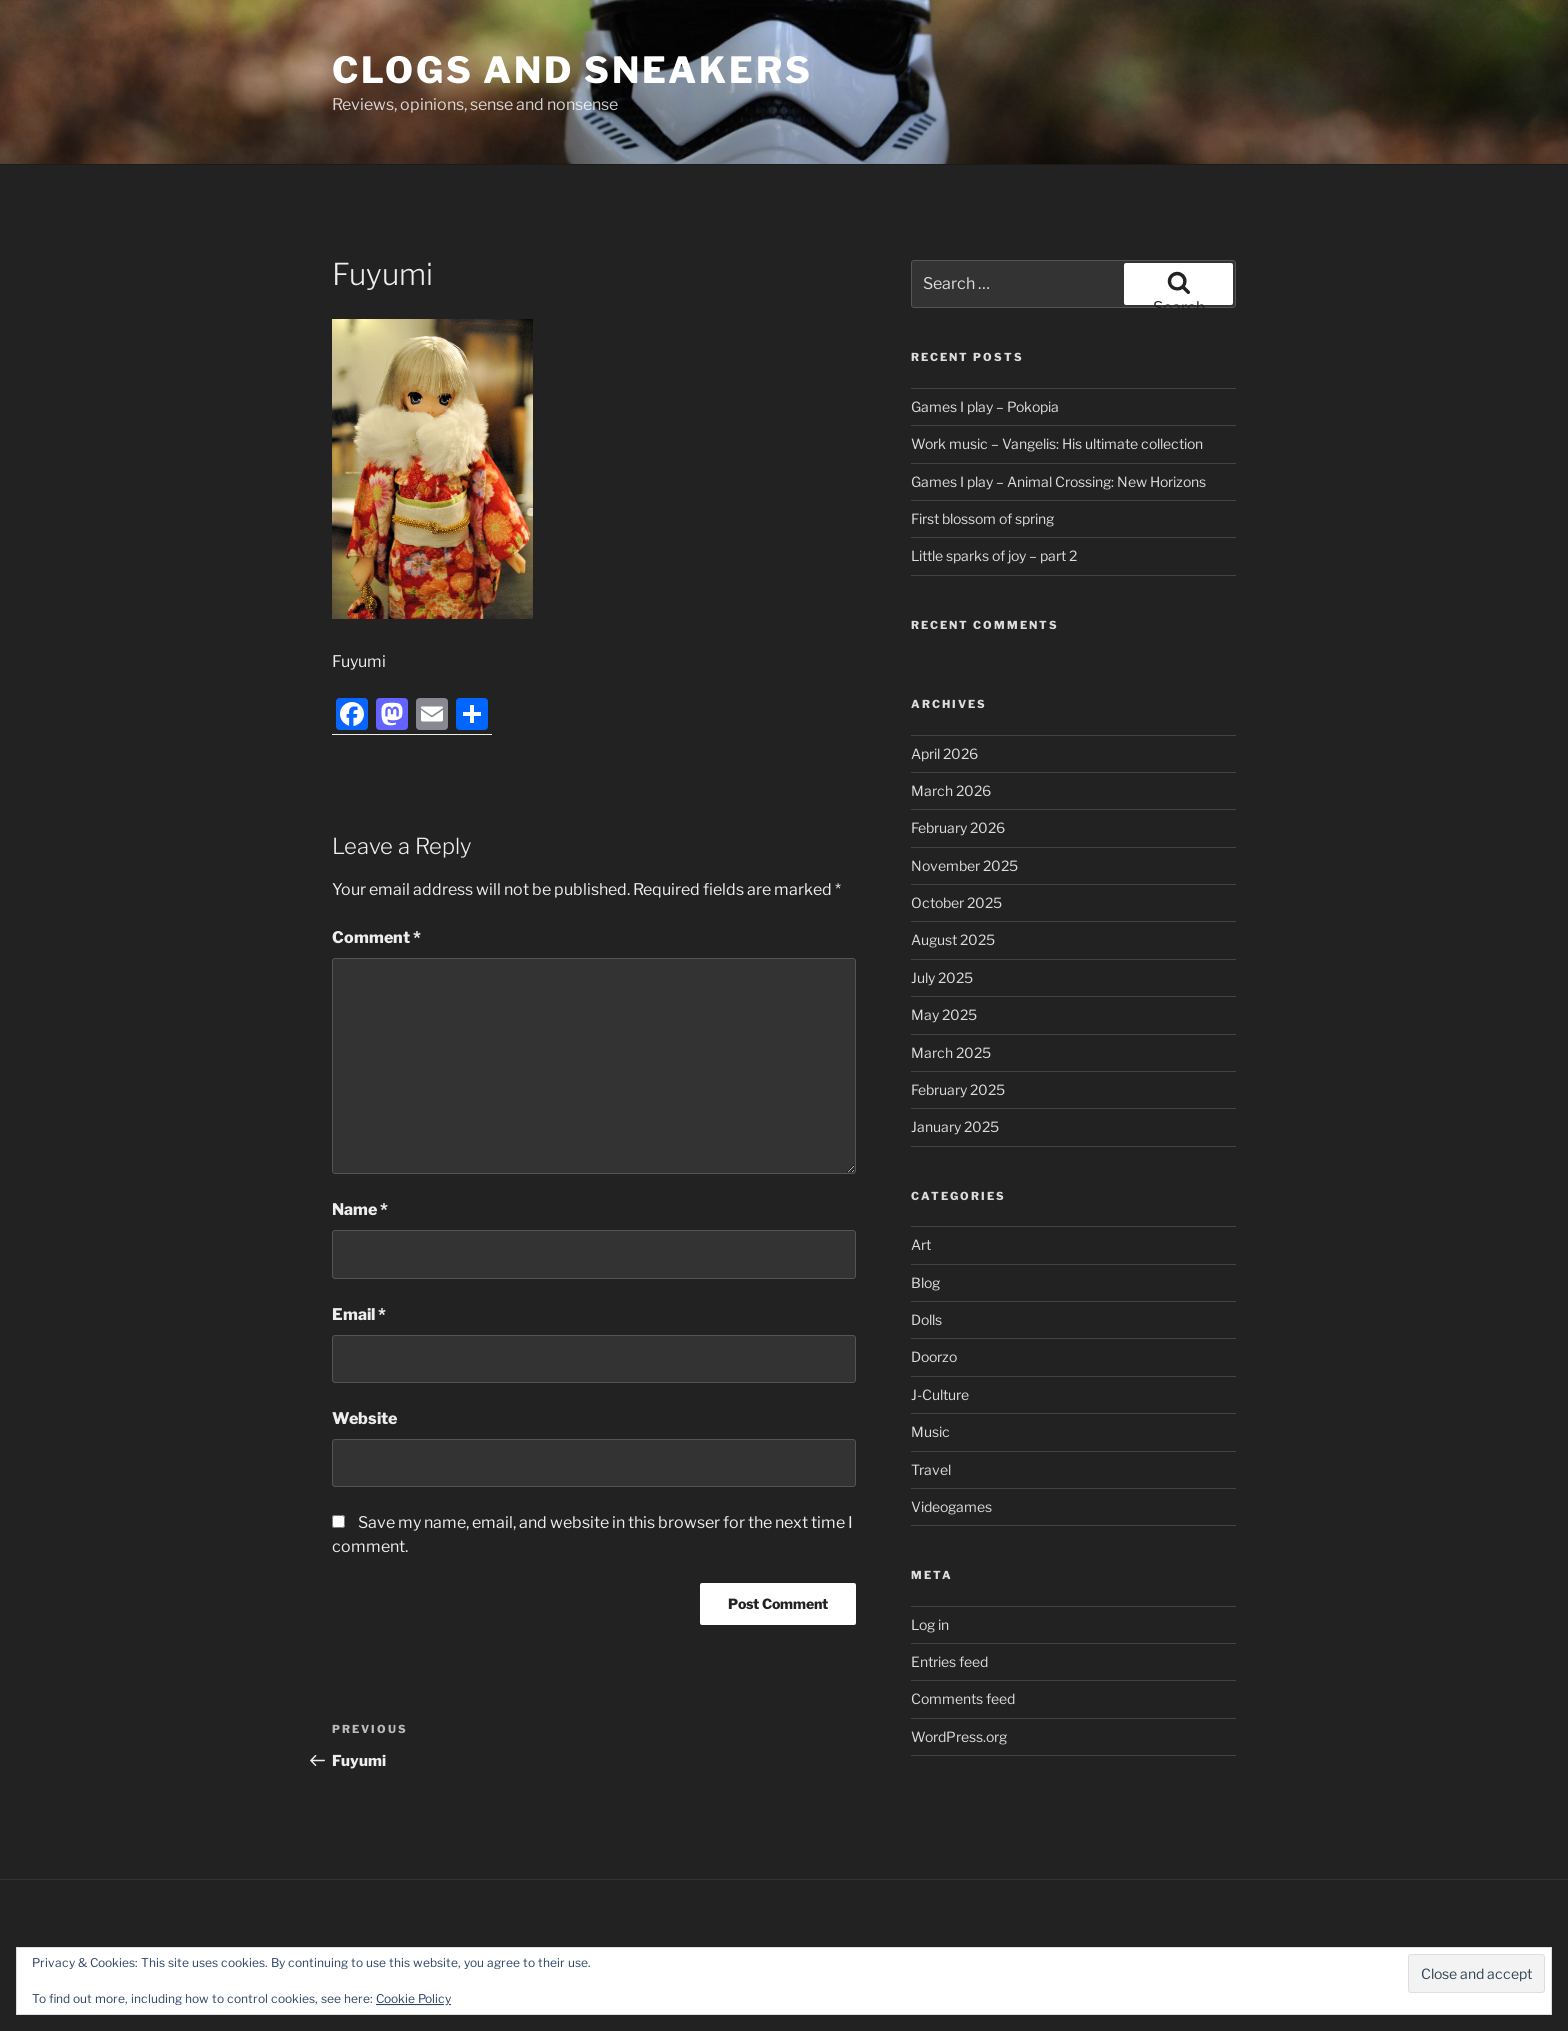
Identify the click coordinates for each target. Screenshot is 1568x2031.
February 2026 (958, 827)
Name (360, 1209)
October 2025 (956, 902)
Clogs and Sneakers (572, 70)
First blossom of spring (982, 518)
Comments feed (963, 1698)
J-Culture (940, 1394)
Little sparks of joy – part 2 (994, 555)
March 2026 (951, 790)
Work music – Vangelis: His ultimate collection (1057, 443)
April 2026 (944, 753)
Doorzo (934, 1356)
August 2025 (953, 939)
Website (364, 1418)
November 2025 (964, 865)
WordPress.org (959, 1736)
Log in (930, 1624)
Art (921, 1244)
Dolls (926, 1319)
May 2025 (944, 1014)
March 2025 (951, 1052)
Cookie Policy (413, 1998)
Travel (931, 1469)
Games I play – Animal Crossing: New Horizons (1058, 481)
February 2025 (958, 1089)
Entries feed (949, 1661)
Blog (925, 1282)
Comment (376, 937)
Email (359, 1314)
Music (930, 1431)
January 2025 (955, 1126)
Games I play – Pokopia (985, 406)
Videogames (951, 1506)
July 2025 (942, 977)
